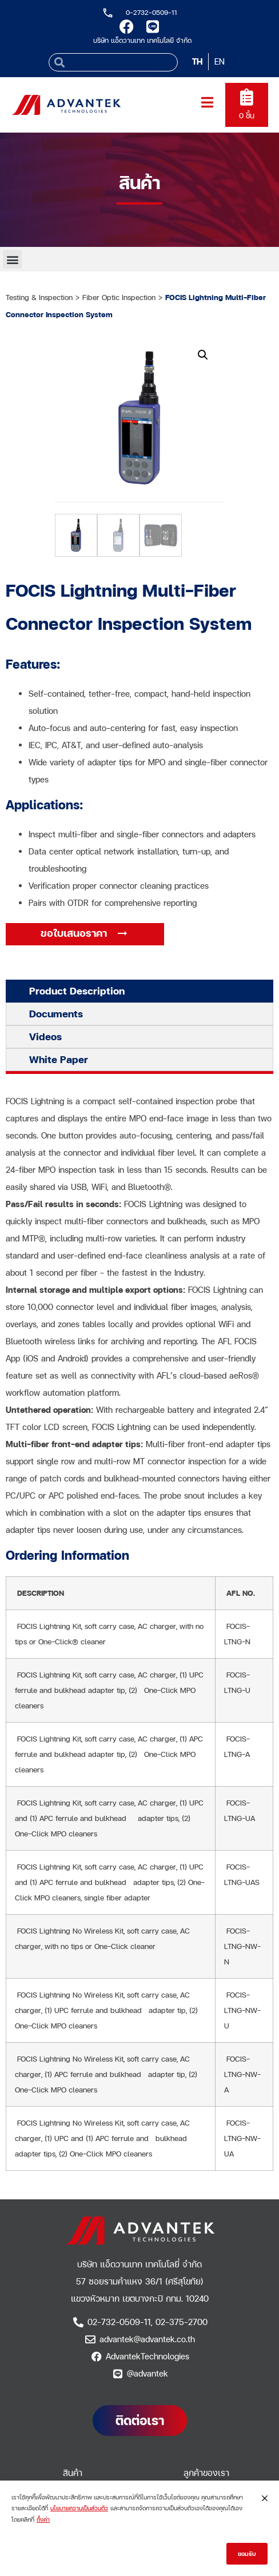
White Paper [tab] (58, 1059)
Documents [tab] (56, 1013)
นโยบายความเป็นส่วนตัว (79, 2510)
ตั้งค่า (43, 2521)
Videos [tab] (45, 1036)
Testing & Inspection (39, 297)
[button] (12, 259)
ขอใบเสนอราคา (75, 933)
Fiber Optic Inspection (119, 297)
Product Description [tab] (77, 990)
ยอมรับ (247, 2555)
